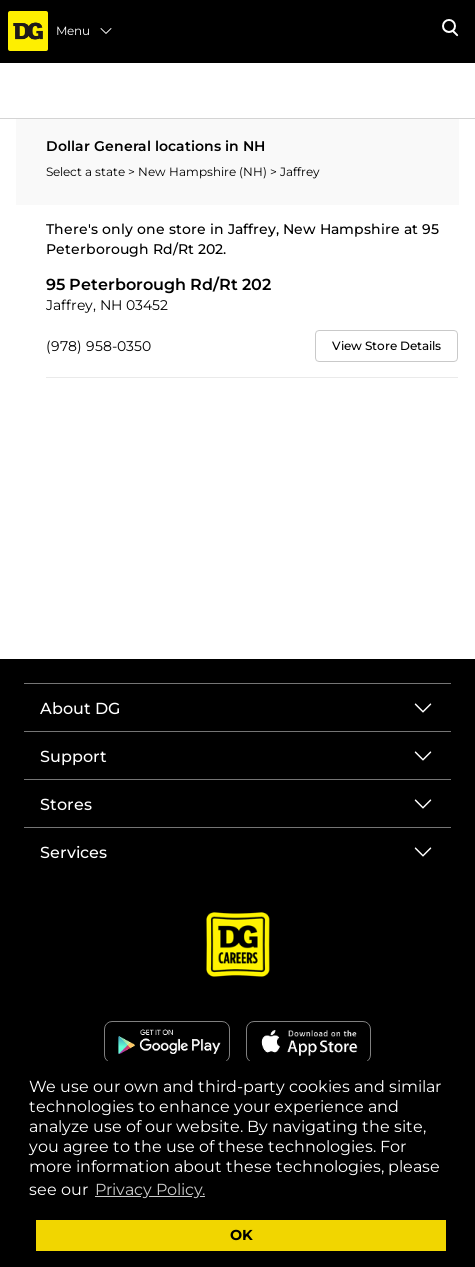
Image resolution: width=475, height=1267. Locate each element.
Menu (85, 31)
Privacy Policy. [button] (150, 1189)
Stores (66, 804)
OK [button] (241, 1235)
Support (73, 756)
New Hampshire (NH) (204, 171)
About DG (80, 708)
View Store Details (386, 345)
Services (73, 852)
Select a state (87, 171)
